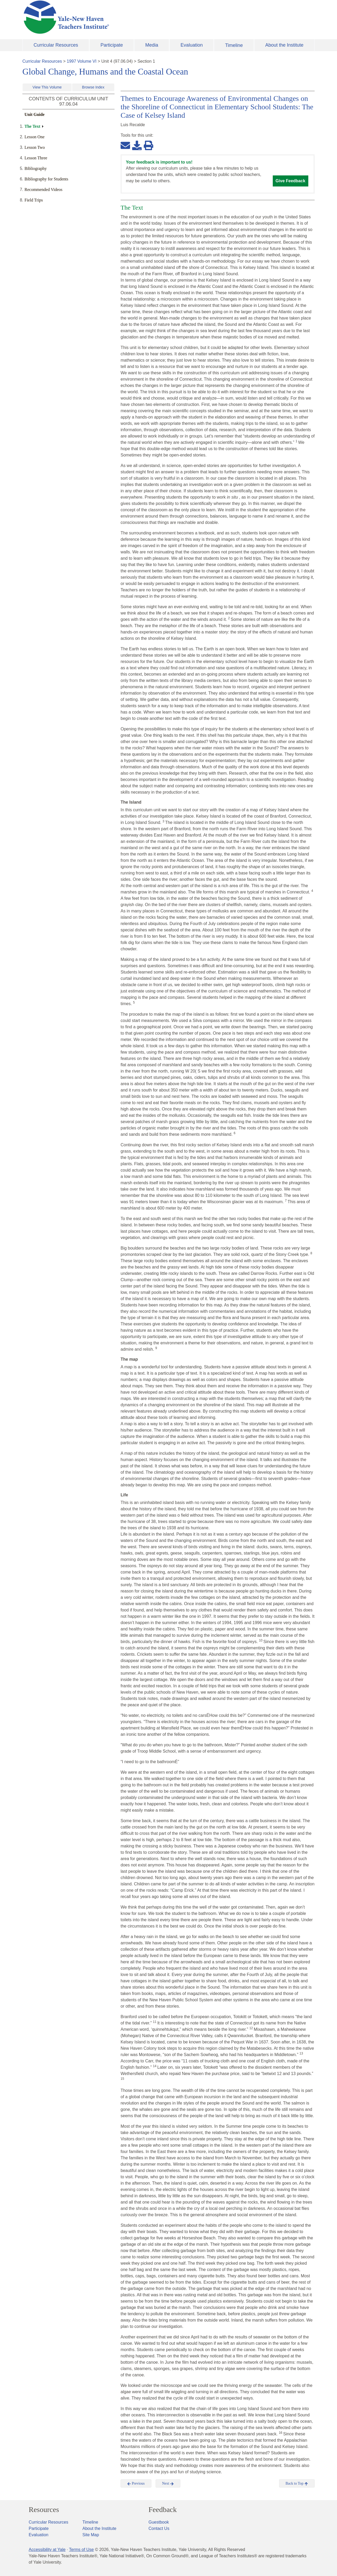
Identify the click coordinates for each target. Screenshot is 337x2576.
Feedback (162, 2509)
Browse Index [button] (93, 87)
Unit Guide (34, 114)
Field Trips (33, 200)
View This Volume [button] (47, 87)
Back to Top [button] (297, 2483)
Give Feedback (290, 181)
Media (151, 45)
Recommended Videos (43, 189)
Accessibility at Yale (47, 2549)
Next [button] (168, 2483)
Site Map (90, 2535)
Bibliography (35, 168)
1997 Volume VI (82, 61)
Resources (44, 2509)
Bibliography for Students (46, 179)
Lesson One (34, 137)
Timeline (234, 45)
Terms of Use (81, 2549)
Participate (112, 45)
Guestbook (158, 2522)
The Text (32, 126)
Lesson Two (34, 147)
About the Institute (284, 45)
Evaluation (192, 45)
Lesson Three (35, 158)
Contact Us (158, 2528)
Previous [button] (136, 2483)
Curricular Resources (56, 45)
